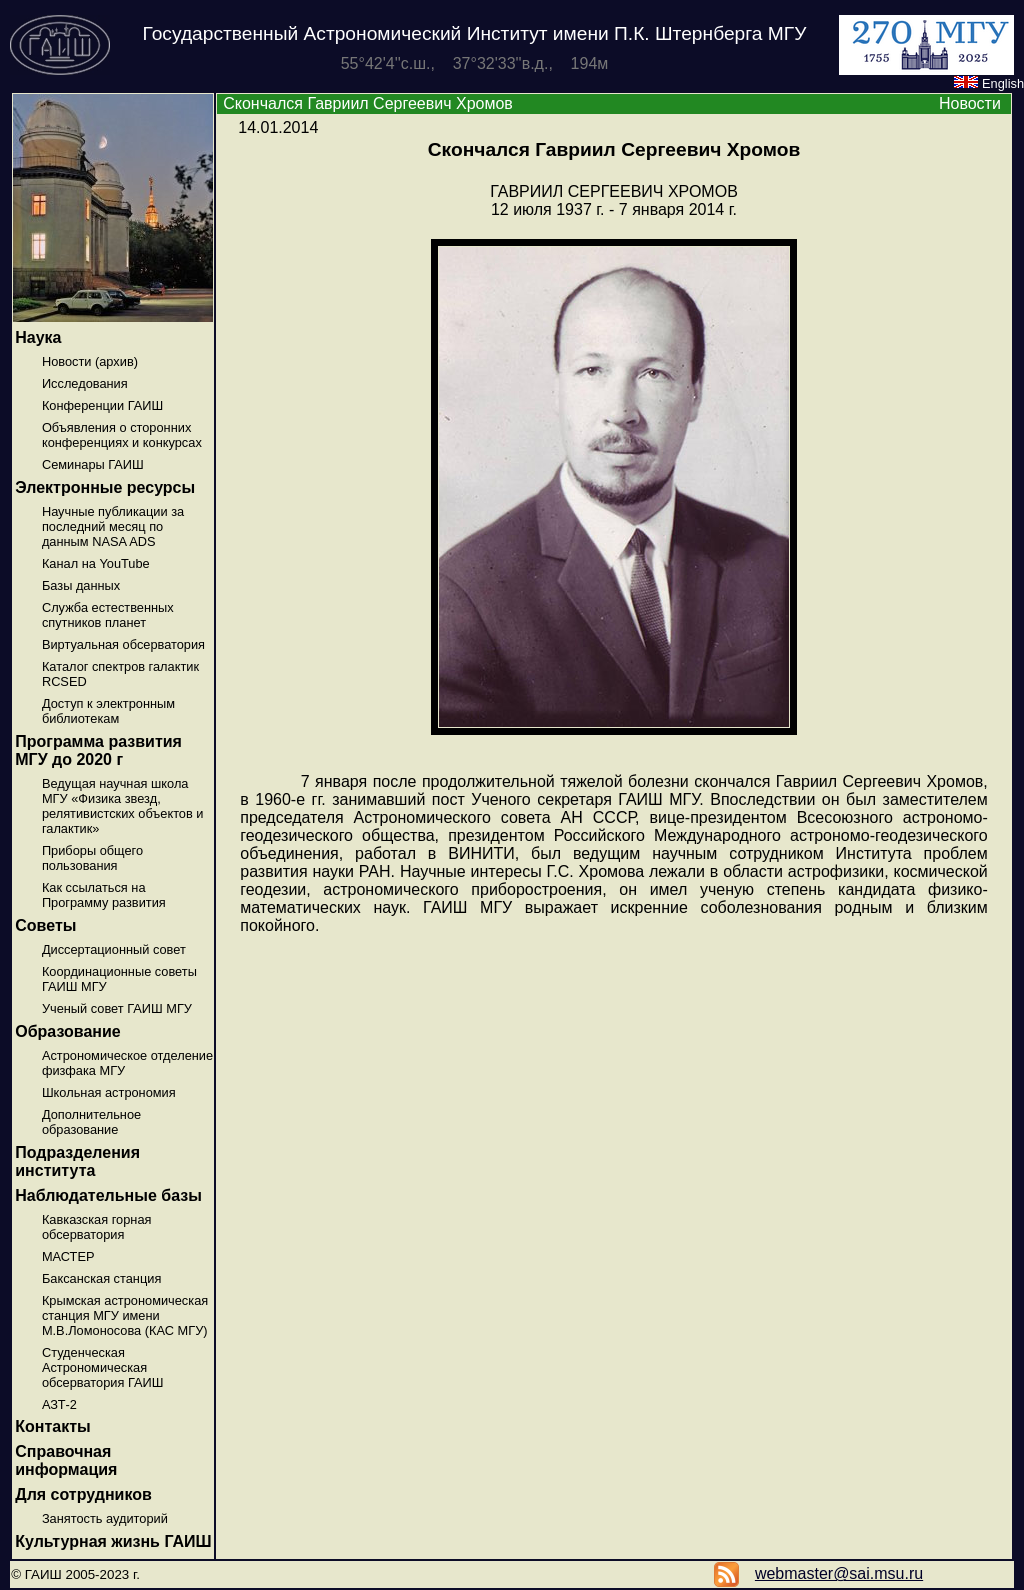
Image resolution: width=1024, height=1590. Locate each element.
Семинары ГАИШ (93, 464)
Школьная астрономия (109, 1092)
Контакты (52, 1426)
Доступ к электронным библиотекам (108, 711)
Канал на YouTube (96, 563)
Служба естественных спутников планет (108, 615)
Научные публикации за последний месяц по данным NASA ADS (113, 526)
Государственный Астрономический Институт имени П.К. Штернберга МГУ (475, 33)
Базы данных (81, 585)
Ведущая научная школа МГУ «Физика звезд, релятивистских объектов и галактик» (123, 806)
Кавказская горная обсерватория (97, 1227)
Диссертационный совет (114, 949)
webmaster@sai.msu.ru (839, 1573)
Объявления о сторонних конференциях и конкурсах (122, 435)
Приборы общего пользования (92, 858)
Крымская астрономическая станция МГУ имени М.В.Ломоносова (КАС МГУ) (125, 1315)
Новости (970, 103)
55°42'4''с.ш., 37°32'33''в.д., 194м (475, 63)
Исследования (85, 383)
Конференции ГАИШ (102, 405)
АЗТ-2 (59, 1404)
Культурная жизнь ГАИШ (113, 1541)
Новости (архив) (90, 361)
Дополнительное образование (91, 1122)
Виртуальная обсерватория (123, 644)
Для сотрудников (83, 1494)
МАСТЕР (68, 1256)
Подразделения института (77, 1161)
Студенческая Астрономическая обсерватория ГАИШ (103, 1367)
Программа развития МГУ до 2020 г (98, 750)
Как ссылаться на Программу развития (104, 895)
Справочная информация (66, 1460)
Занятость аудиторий (105, 1518)
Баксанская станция (101, 1278)
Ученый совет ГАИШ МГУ (117, 1008)
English (989, 83)
